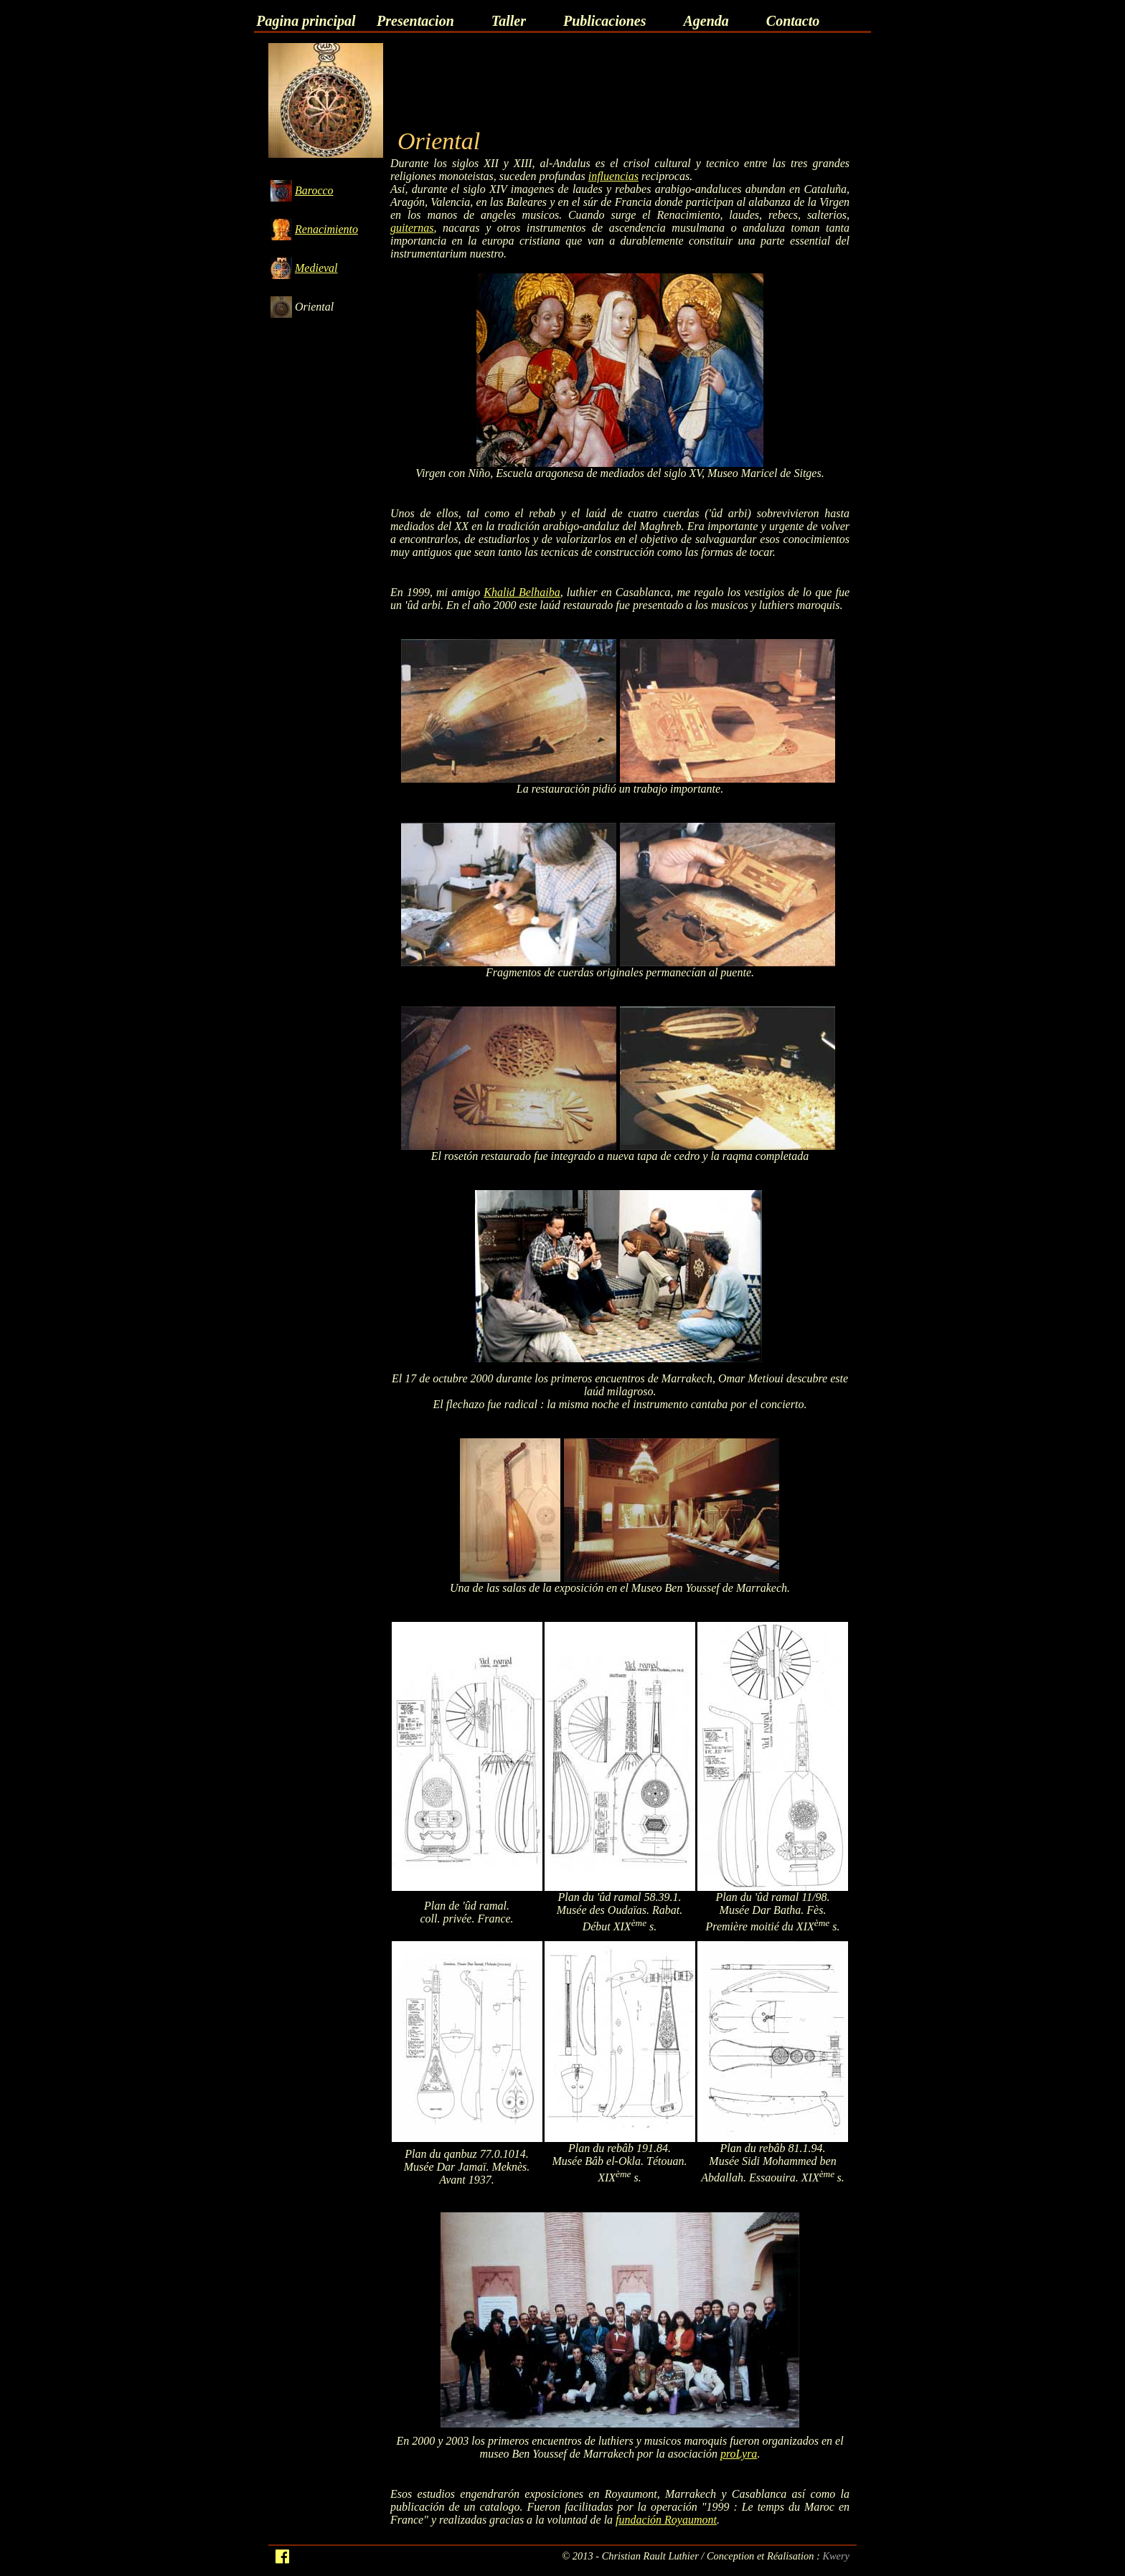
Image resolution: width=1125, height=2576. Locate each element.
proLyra (738, 2454)
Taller (508, 21)
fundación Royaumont (666, 2520)
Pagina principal (305, 21)
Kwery (835, 2556)
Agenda (705, 21)
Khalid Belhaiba (522, 592)
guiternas (411, 228)
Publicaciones (604, 21)
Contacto (792, 21)
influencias (613, 176)
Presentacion (415, 21)
